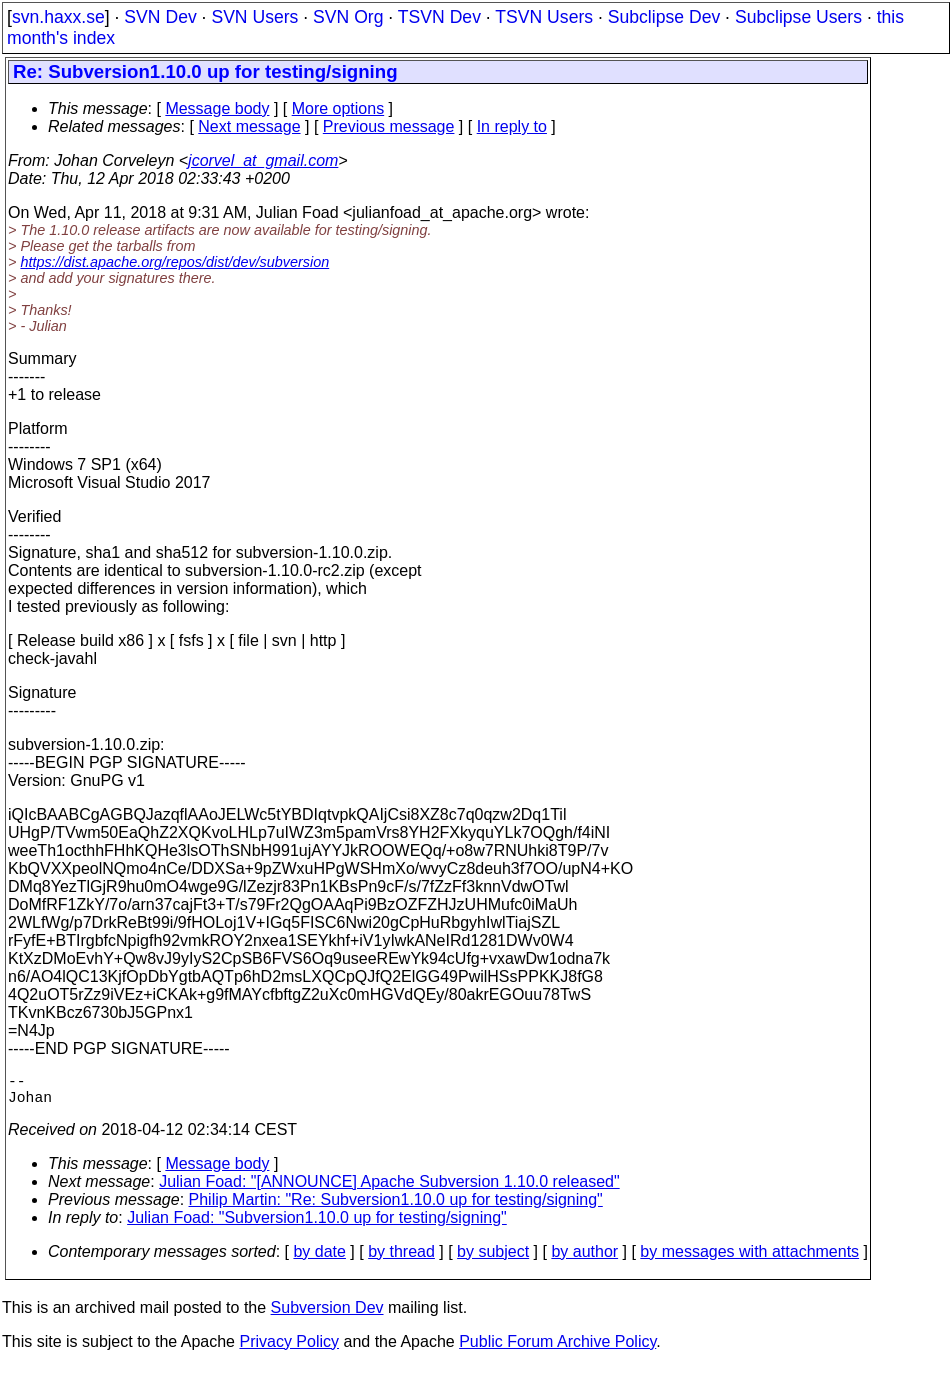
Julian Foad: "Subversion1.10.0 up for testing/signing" (317, 1225)
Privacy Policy (289, 1349)
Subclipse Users (798, 17)
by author (584, 1259)
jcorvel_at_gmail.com (263, 160)
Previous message (389, 126)
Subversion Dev (327, 1315)
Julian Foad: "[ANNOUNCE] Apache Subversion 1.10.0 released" (389, 1189)
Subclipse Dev (664, 17)
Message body (217, 108)
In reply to (512, 126)
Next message (249, 126)
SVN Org (348, 17)
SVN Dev (160, 17)
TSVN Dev (439, 17)
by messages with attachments (749, 1259)
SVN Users (254, 17)
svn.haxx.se (58, 17)
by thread (401, 1259)
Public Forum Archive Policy (557, 1349)
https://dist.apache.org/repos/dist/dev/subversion (174, 262)
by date (319, 1259)
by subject (493, 1259)
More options (338, 108)
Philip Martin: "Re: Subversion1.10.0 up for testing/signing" (396, 1207)
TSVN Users (544, 17)
